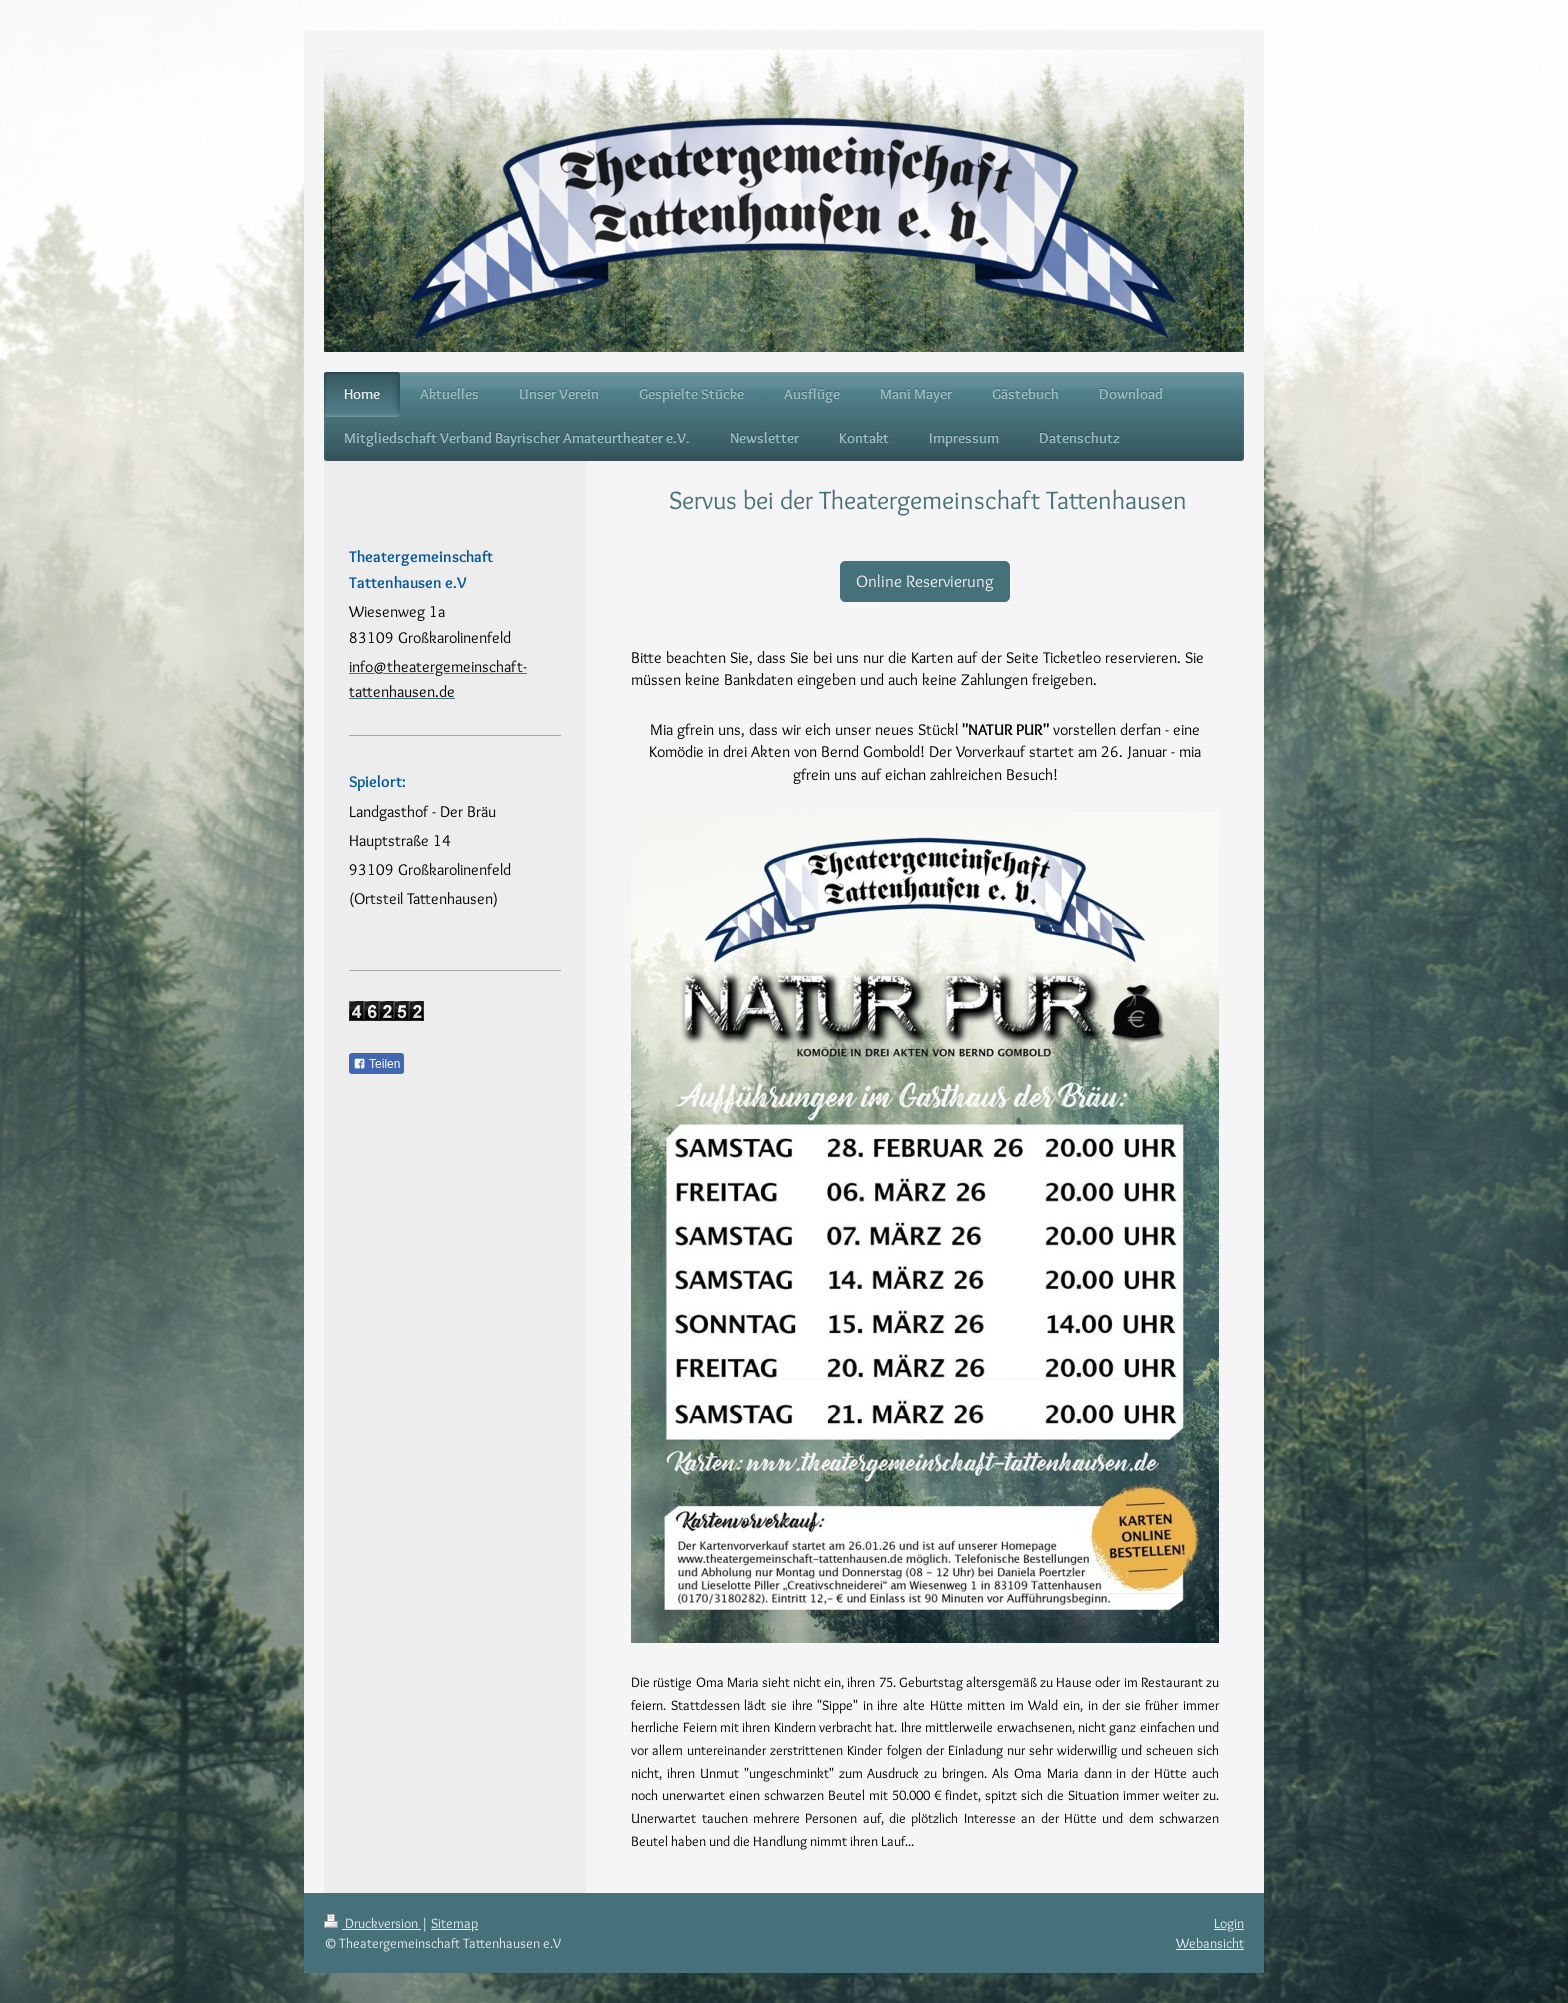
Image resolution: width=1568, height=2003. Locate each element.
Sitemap (454, 1923)
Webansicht (1210, 1943)
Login (1229, 1923)
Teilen (376, 1064)
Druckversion (372, 1923)
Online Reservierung (925, 581)
